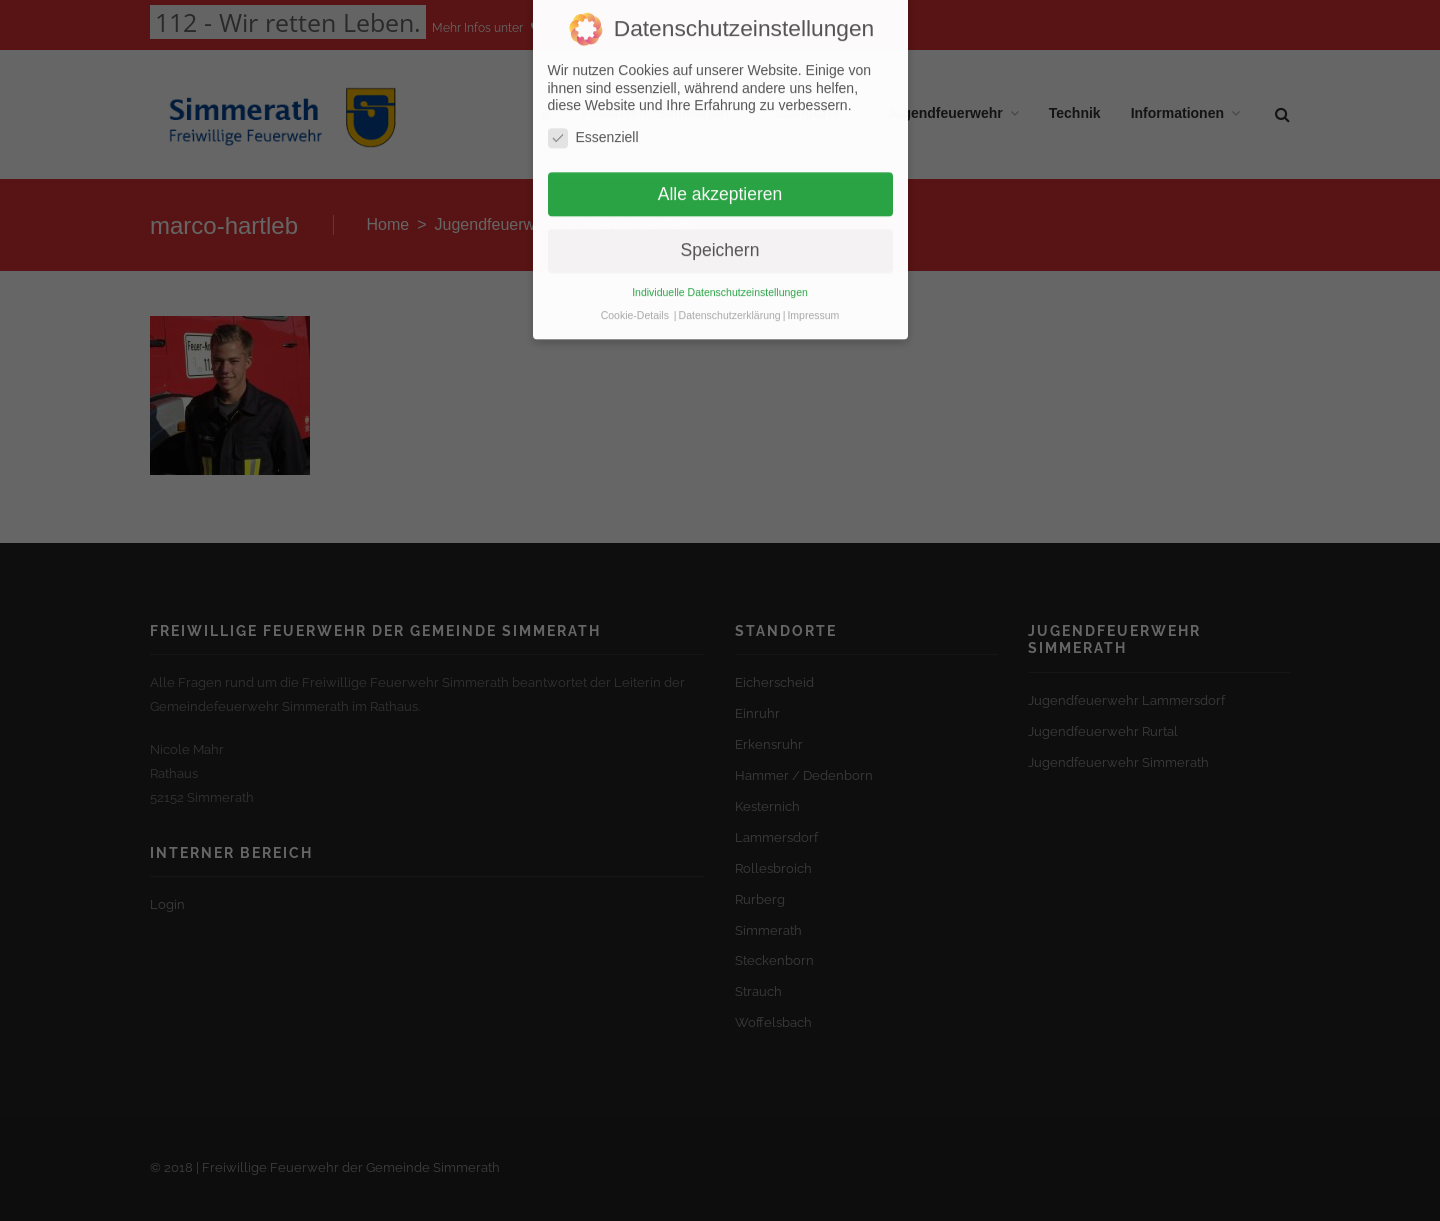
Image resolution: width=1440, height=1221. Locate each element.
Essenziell (593, 114)
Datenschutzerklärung (730, 292)
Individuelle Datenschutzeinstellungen (720, 269)
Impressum (813, 292)
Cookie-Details (635, 292)
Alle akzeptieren (720, 170)
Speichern (720, 227)
